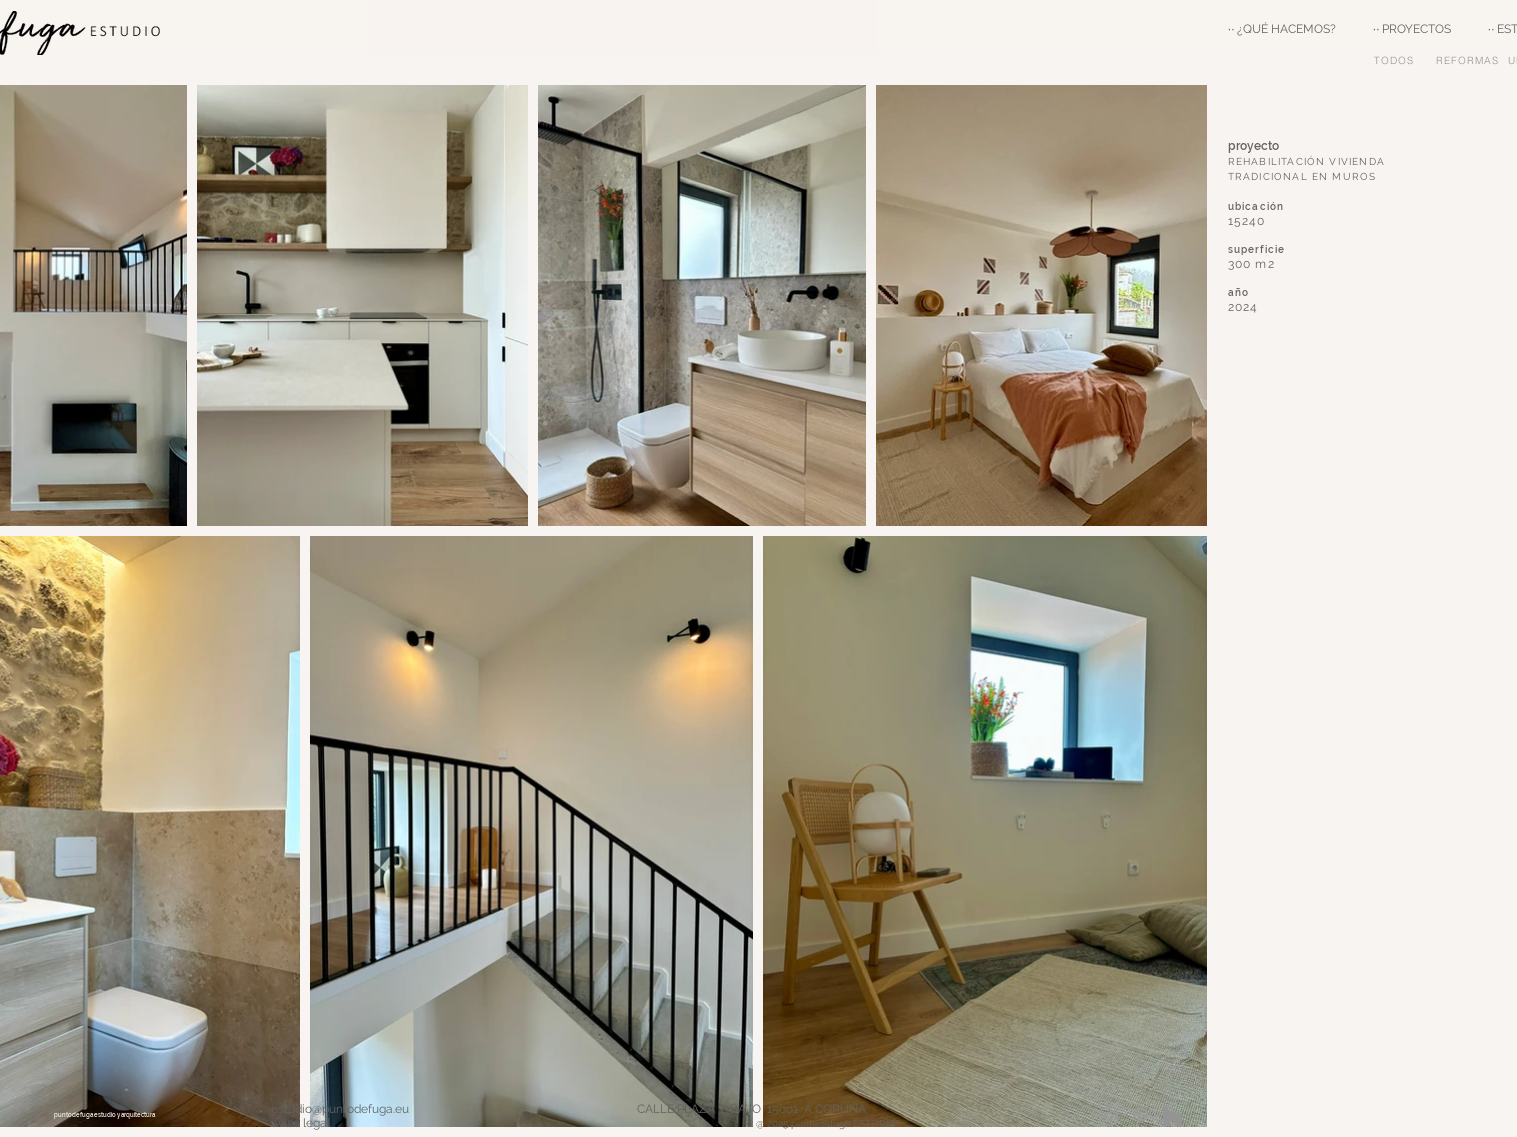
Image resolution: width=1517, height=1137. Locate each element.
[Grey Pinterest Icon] (1140, 1116)
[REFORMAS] (1469, 60)
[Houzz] (1172, 1116)
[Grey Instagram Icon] (1108, 1116)
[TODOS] (1396, 60)
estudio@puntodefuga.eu (340, 1109)
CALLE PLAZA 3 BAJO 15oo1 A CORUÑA (837, 1109)
